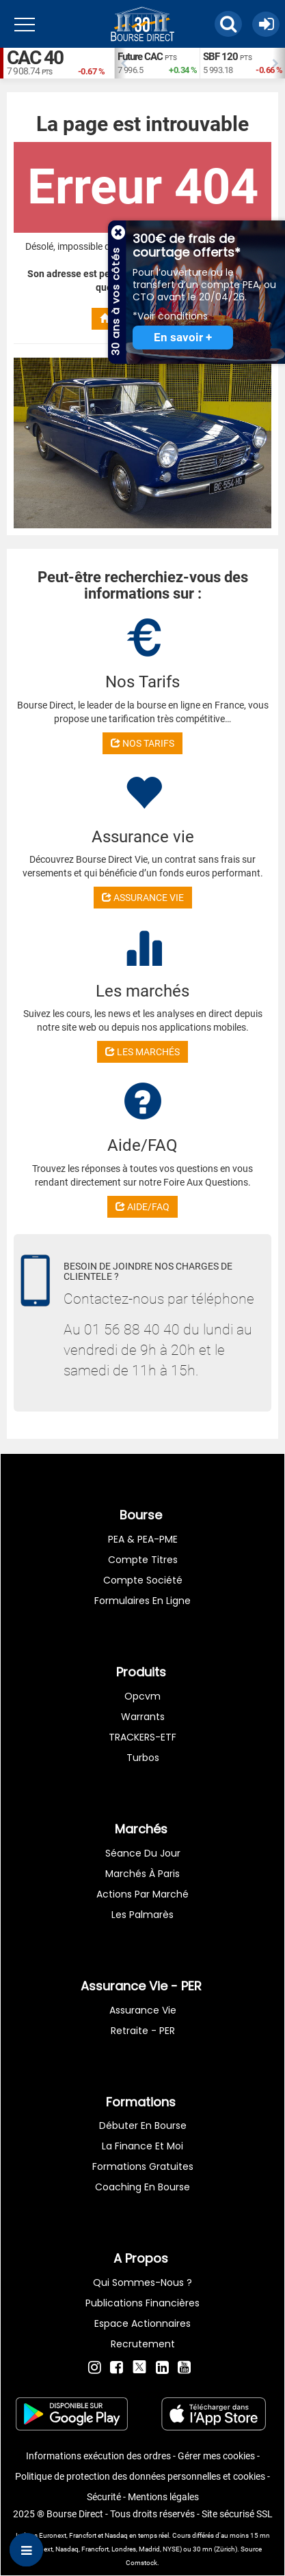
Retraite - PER (143, 2030)
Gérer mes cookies (216, 2455)
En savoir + (183, 337)
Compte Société (142, 1580)
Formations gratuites (142, 2166)
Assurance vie (142, 2010)
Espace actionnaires (142, 2323)
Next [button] (278, 63)
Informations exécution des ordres (98, 2455)
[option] (157, 63)
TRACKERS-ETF (142, 1737)
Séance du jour (142, 1853)
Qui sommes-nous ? (142, 2282)
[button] (228, 23)
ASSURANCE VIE (143, 897)
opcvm (142, 1696)
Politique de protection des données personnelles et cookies (140, 2476)
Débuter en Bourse (143, 2125)
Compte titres (143, 1559)
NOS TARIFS (142, 743)
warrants (143, 1716)
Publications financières (142, 2303)
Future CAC (140, 57)
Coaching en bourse (142, 2187)
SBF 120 (220, 57)
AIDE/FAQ (142, 1206)
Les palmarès (142, 1914)
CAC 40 (35, 57)
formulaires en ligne (142, 1600)
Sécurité (104, 2496)
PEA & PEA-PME (143, 1539)
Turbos (142, 1757)
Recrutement (143, 2344)
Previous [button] (121, 63)
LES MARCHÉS (142, 1051)
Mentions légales (163, 2496)
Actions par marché (142, 1894)
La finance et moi (142, 2146)
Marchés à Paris (142, 1873)
